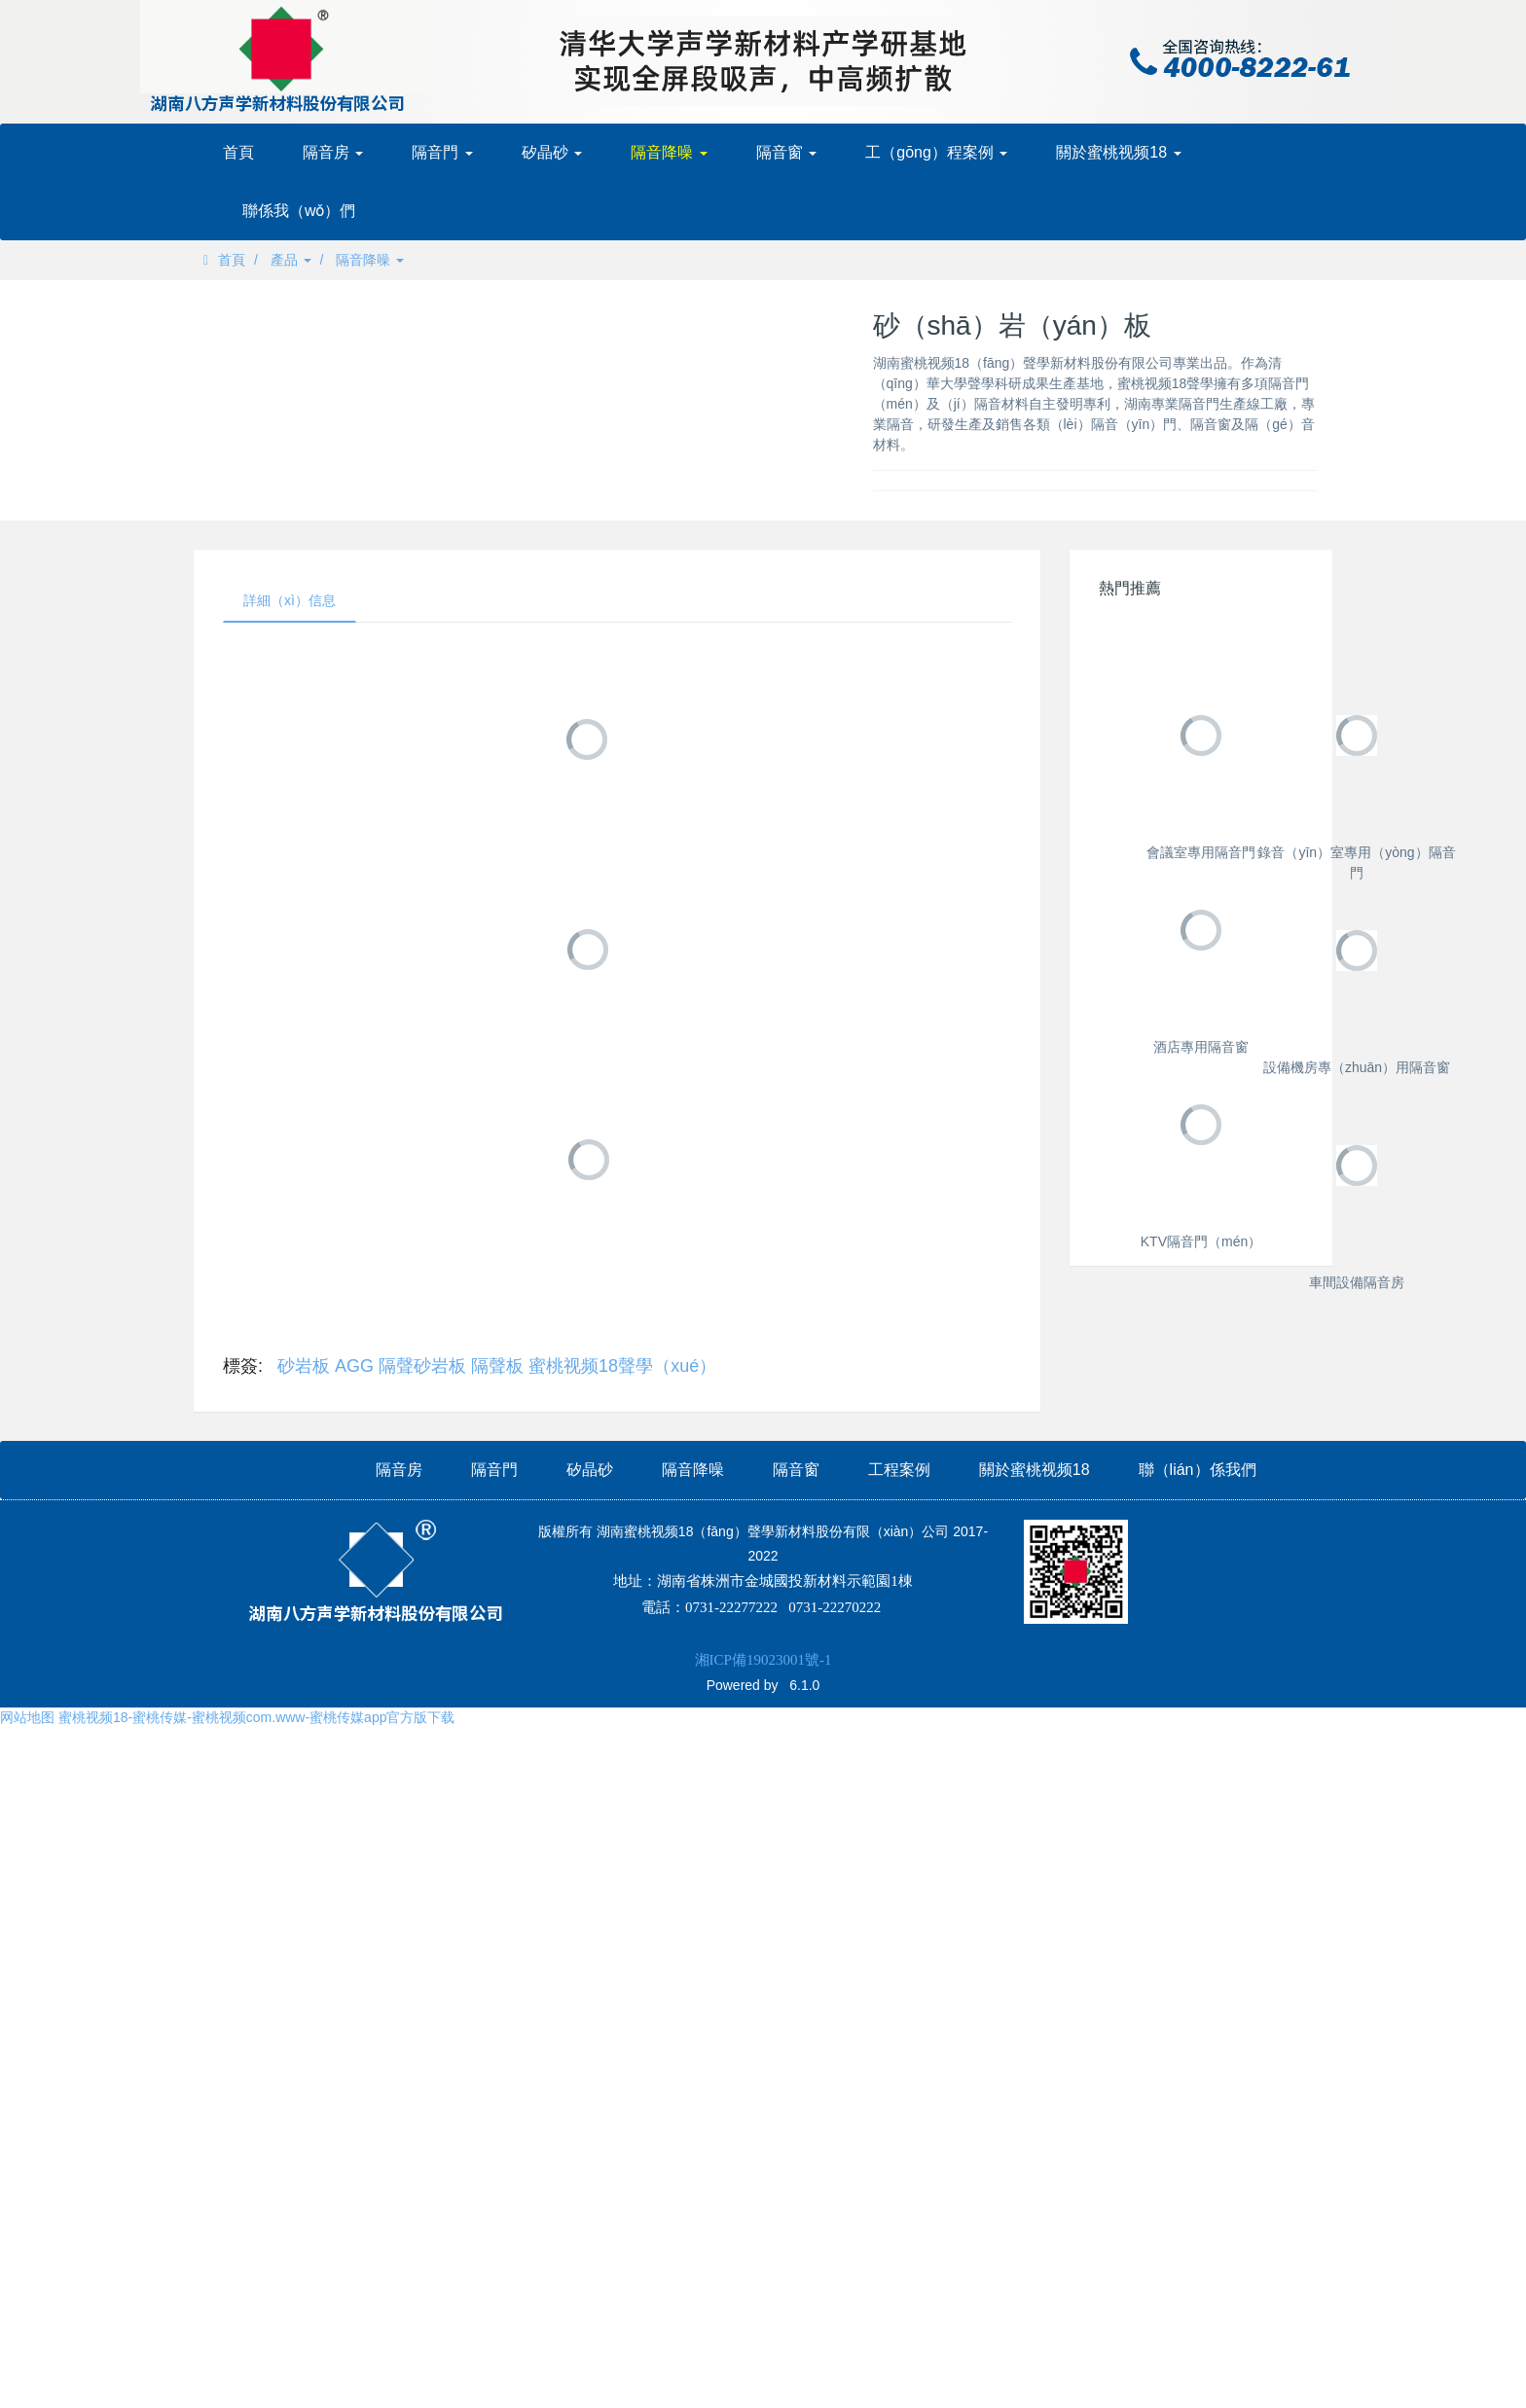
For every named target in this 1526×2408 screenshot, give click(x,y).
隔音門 (442, 152)
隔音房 (333, 152)
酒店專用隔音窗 (1201, 1417)
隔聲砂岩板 (422, 1366)
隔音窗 (786, 152)
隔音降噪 (669, 152)
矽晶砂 (552, 152)
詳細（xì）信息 (289, 600)
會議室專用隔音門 (1200, 852)
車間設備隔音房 (1201, 2235)
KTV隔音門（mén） (1201, 1962)
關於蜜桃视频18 (1118, 152)
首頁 (238, 152)
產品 (291, 260)
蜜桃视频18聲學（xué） (622, 1366)
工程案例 (899, 2354)
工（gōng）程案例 (936, 152)
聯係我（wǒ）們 (298, 210)
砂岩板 (303, 1366)
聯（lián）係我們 (1197, 2354)
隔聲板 (497, 1366)
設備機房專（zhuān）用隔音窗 (1201, 1690)
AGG (354, 1366)
